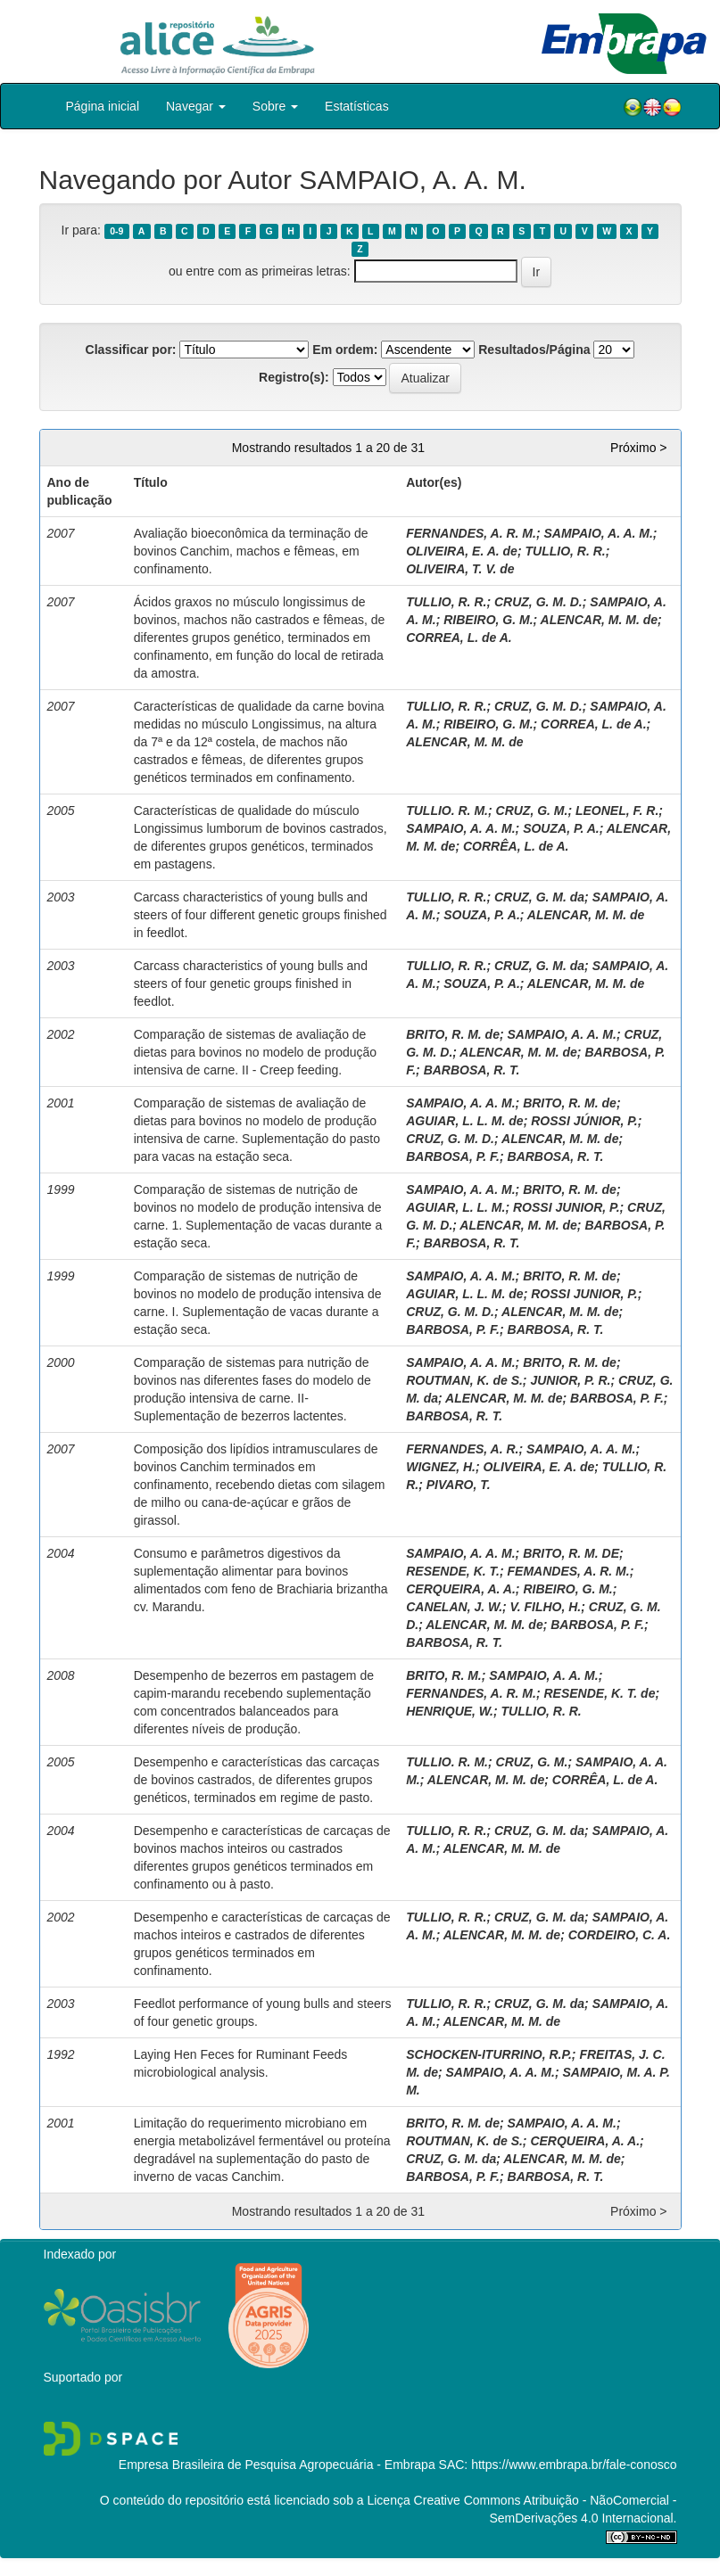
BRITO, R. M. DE (571, 1553)
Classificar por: (131, 349)
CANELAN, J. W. (454, 1607)
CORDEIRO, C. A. (619, 1935)
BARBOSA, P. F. (453, 1156)
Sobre (275, 106)
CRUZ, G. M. (532, 810)
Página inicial (103, 106)
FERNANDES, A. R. (462, 1449)
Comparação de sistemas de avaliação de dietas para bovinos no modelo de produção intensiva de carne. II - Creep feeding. (255, 1052)
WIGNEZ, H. (441, 1467)
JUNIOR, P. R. (570, 1380)
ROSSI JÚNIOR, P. (584, 1121)
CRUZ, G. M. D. (538, 602)
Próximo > (638, 447)
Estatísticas (357, 106)
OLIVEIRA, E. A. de (461, 551)
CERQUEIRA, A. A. (461, 1589)
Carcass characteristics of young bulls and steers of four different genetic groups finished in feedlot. (260, 915)
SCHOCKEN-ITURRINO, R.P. (489, 2054)
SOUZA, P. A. (561, 828)
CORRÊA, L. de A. (516, 846)
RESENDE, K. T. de (599, 1693)
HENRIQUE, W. (449, 1711)
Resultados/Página (534, 349)
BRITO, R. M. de (453, 1034)
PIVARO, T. (458, 1484)
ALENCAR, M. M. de (599, 620)
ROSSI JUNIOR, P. (566, 1207)
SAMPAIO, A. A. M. (597, 533)
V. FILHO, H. (546, 1607)
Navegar (196, 106)
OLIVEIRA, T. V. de (460, 569)
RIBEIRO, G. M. (488, 620)
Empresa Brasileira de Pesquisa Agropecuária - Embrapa (277, 2464)
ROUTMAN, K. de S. (464, 1380)
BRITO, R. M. (444, 1675)
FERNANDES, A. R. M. (471, 533)
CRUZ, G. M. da (539, 897)
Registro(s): (294, 377)
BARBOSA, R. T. (472, 1070)
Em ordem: (344, 349)
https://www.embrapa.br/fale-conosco (573, 2464)
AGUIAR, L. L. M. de (464, 1121)
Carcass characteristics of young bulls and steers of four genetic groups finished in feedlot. (251, 983)
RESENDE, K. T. (453, 1571)
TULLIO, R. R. (565, 551)
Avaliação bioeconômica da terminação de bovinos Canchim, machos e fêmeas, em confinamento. (251, 551)
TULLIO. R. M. (447, 810)
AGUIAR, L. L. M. (455, 1207)
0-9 (116, 231)
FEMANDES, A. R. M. (569, 1571)
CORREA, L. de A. (459, 637)
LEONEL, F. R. (616, 810)
